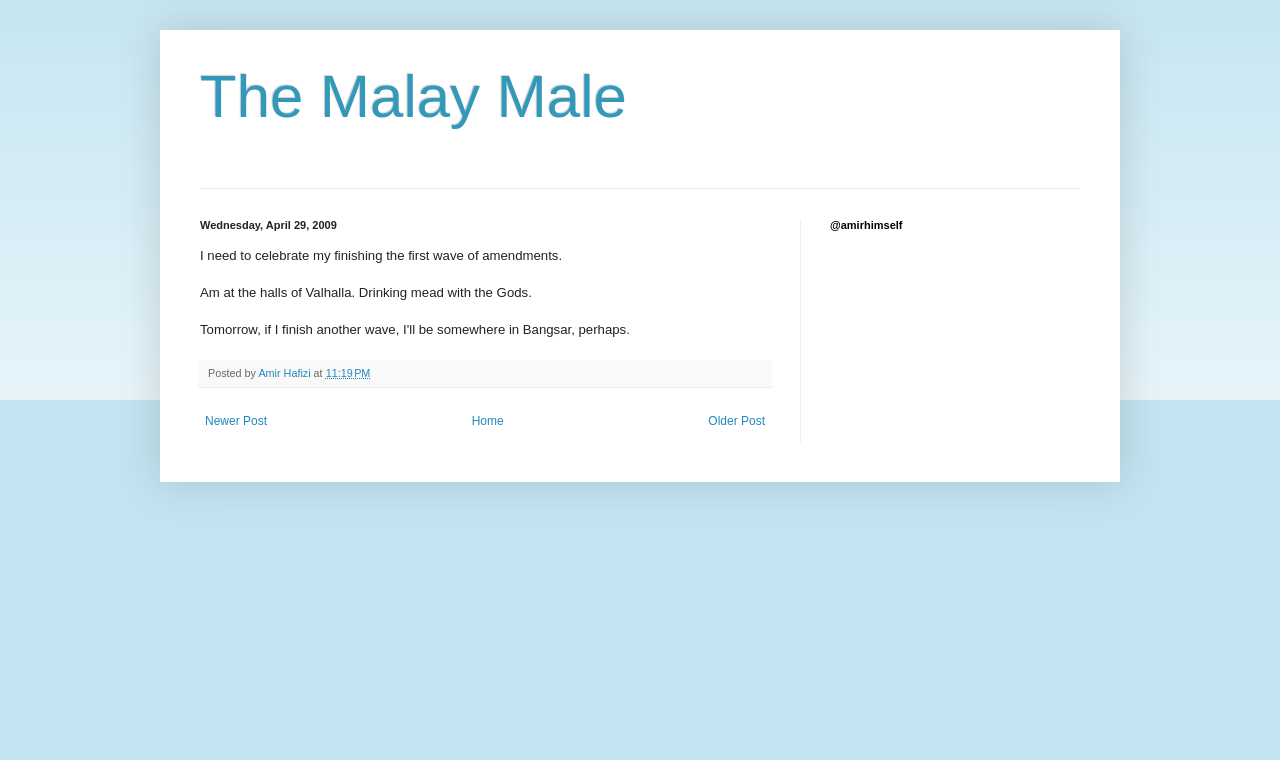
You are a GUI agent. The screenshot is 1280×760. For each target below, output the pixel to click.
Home (488, 421)
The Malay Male (413, 96)
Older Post (736, 421)
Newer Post (236, 421)
